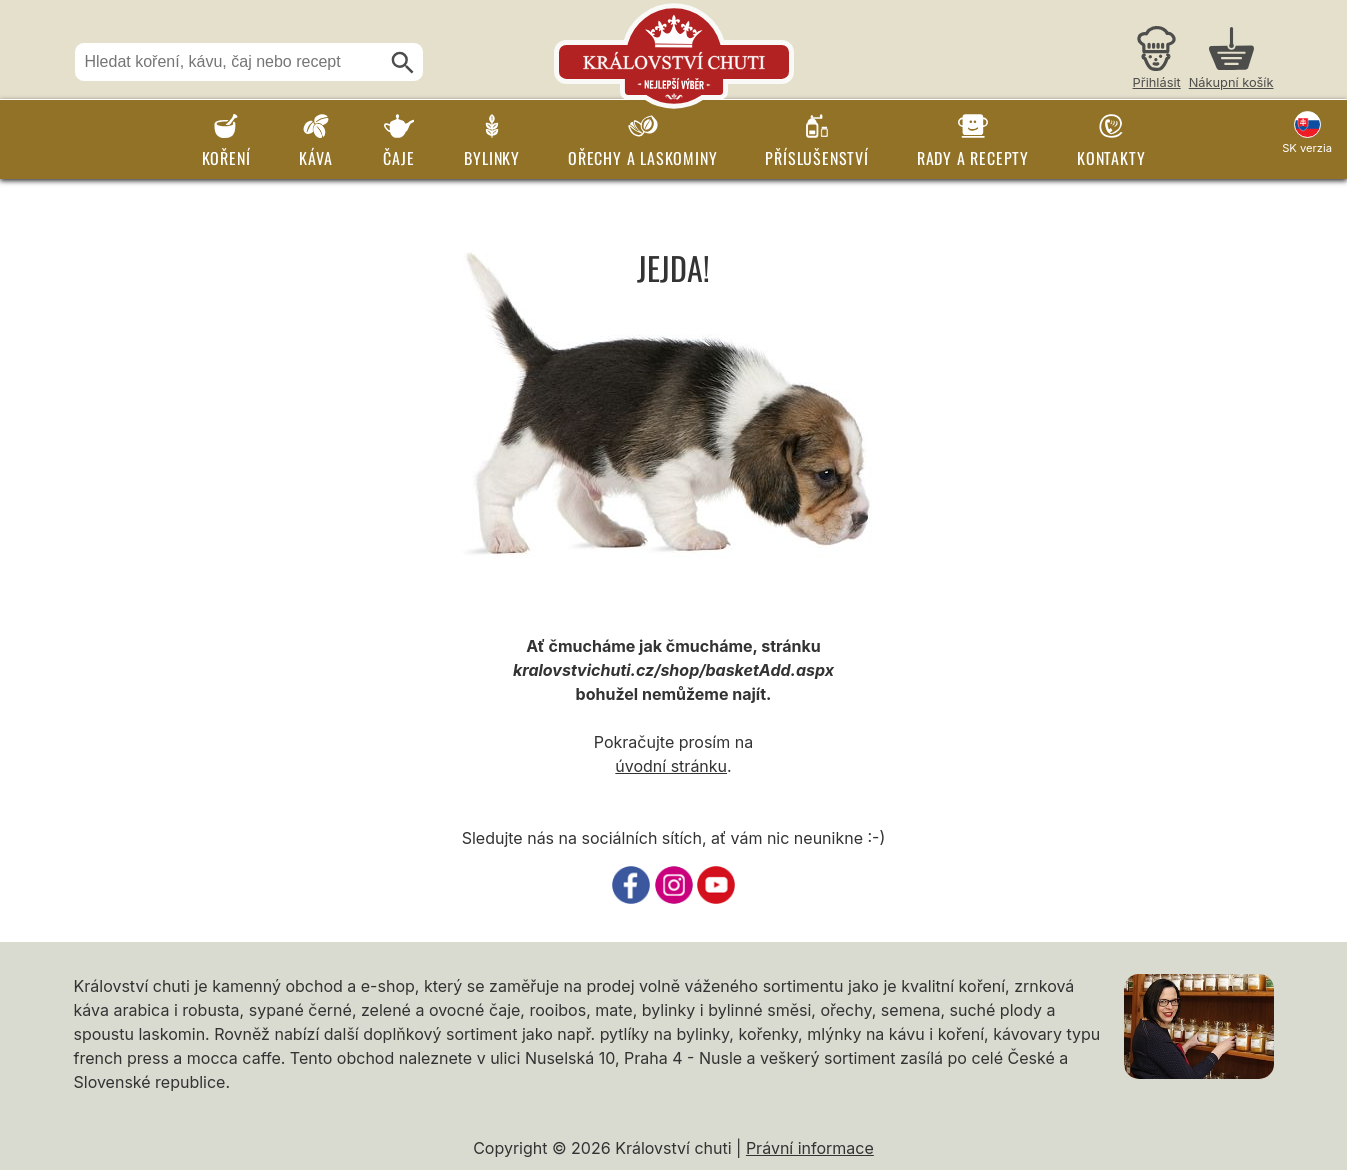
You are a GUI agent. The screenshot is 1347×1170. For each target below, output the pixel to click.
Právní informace (810, 1148)
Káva (315, 158)
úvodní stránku (671, 766)
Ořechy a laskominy (642, 158)
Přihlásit (1157, 82)
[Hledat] (403, 63)
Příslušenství (816, 158)
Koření (226, 158)
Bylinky (492, 158)
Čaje (398, 158)
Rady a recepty (973, 158)
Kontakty (1111, 158)
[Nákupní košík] (1231, 60)
